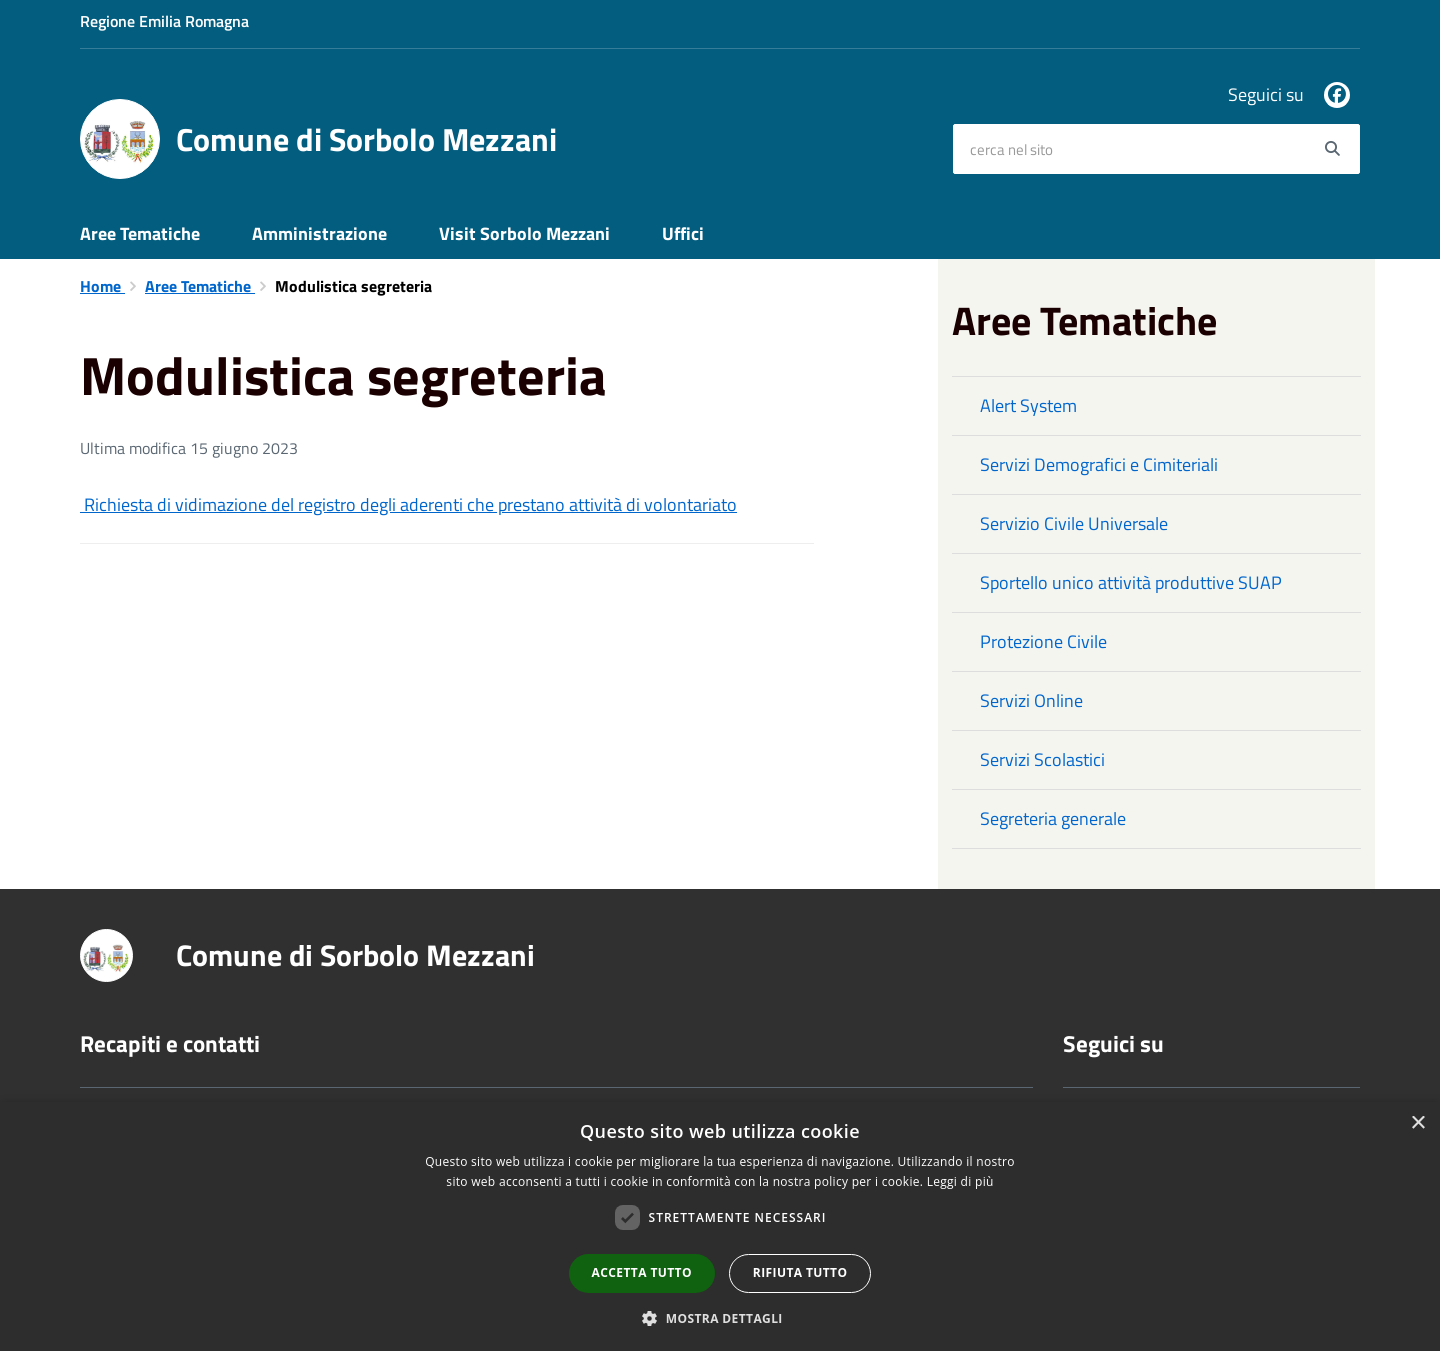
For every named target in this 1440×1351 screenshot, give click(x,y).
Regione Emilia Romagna (164, 21)
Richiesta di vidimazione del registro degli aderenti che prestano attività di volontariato (408, 504)
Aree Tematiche (140, 233)
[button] (720, 1317)
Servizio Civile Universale (1074, 523)
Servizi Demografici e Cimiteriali (1099, 464)
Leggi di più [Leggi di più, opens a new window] (960, 1181)
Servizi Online (1031, 700)
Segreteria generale (1053, 818)
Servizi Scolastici (1042, 759)
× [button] (1417, 1123)
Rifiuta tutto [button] (800, 1272)
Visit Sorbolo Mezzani (524, 233)
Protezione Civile (1043, 641)
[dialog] (720, 1226)
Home (102, 286)
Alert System (1028, 405)
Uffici (683, 233)
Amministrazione (319, 233)
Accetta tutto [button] (642, 1272)
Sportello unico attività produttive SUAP (1131, 582)
